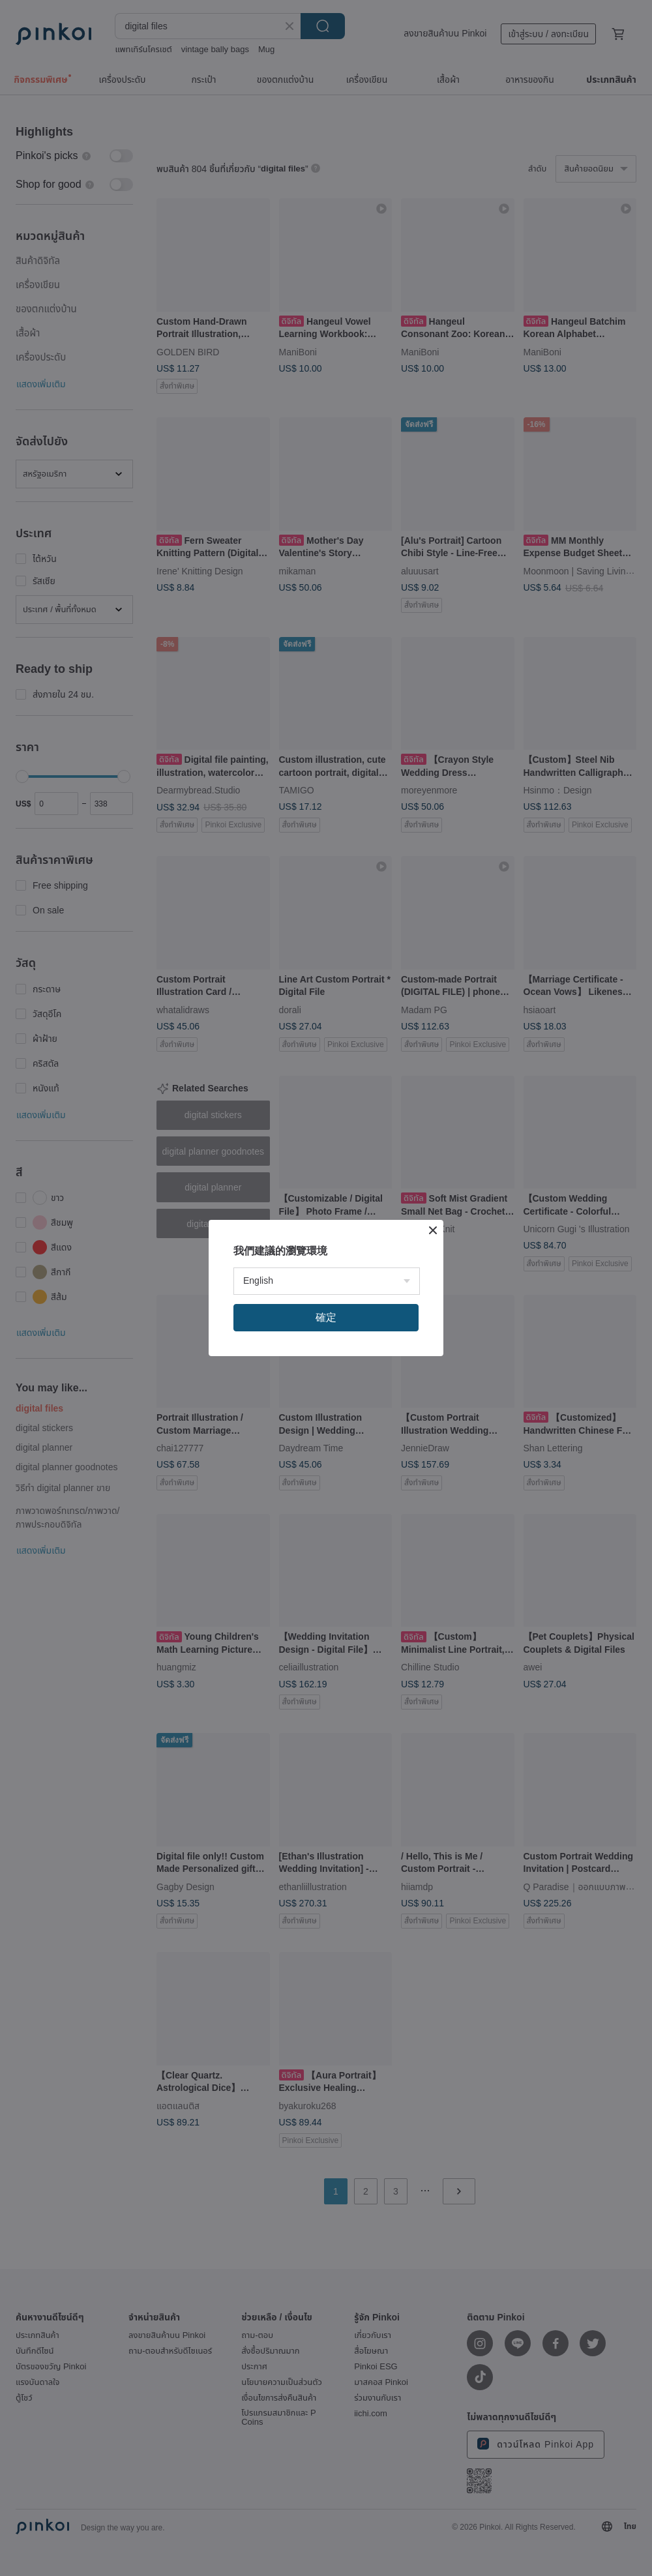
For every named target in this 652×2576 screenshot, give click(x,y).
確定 (326, 1317)
